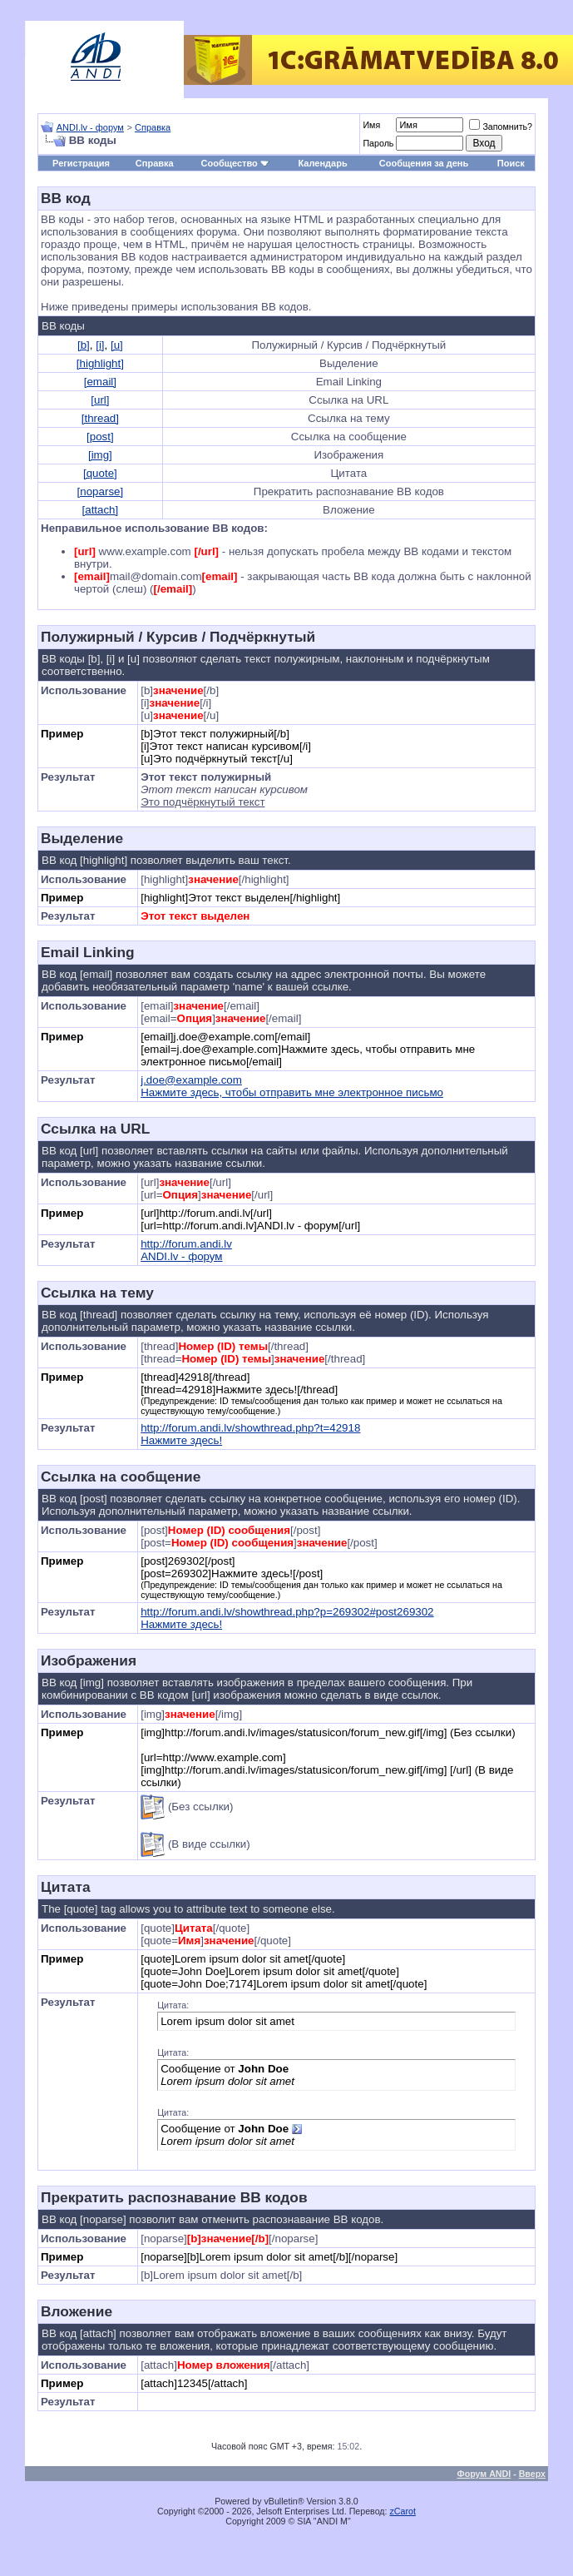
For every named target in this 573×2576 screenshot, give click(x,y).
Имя (371, 125)
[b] (83, 345)
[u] (117, 345)
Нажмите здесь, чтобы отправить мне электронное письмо (292, 1092)
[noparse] (100, 491)
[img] (100, 455)
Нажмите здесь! (181, 1440)
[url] (100, 400)
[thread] (100, 418)
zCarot (403, 2511)
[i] (100, 345)
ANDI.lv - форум (90, 127)
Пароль (378, 143)
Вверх (532, 2474)
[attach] (100, 510)
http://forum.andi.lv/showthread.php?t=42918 (250, 1428)
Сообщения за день (423, 163)
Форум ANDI (484, 2474)
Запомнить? (500, 127)
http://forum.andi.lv (186, 1244)
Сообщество (235, 163)
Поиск (511, 163)
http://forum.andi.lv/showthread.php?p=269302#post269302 (287, 1612)
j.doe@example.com (191, 1080)
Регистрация (81, 163)
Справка (152, 127)
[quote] (100, 473)
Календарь (323, 163)
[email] (100, 381)
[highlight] (100, 363)
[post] (100, 436)
